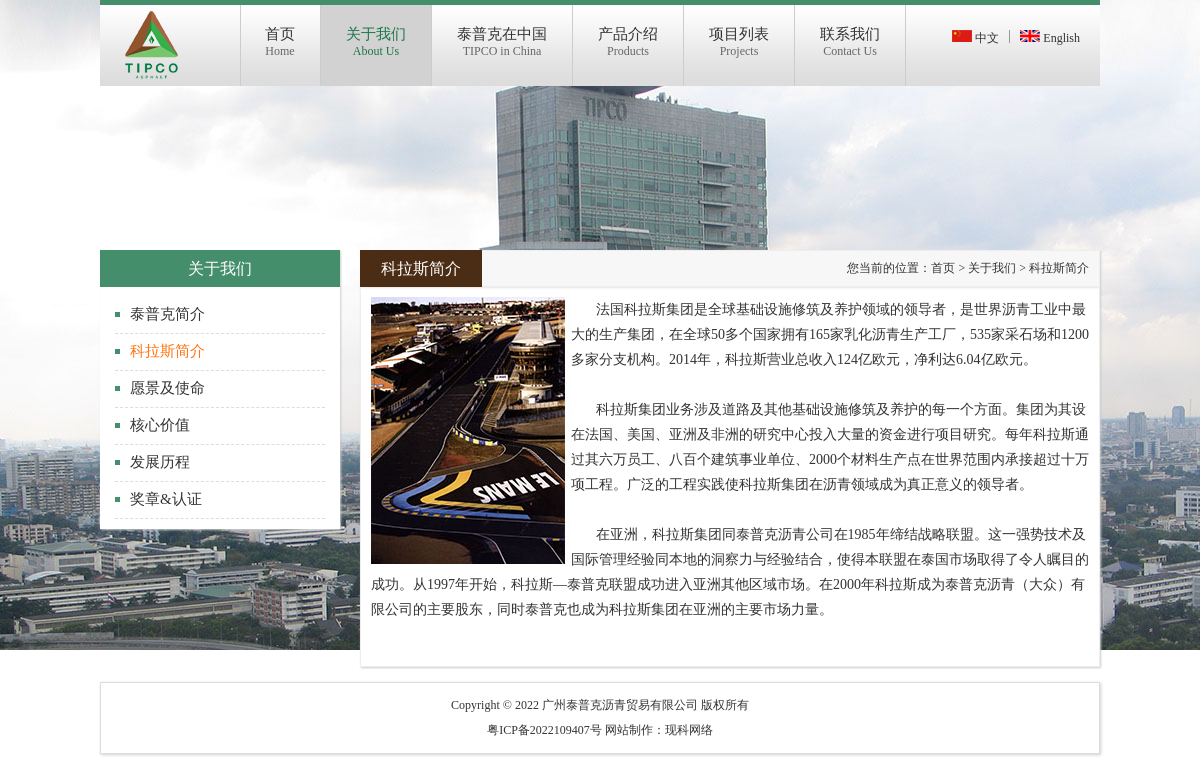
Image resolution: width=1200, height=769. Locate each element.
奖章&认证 (166, 499)
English (1050, 38)
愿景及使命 (167, 388)
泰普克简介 (167, 314)
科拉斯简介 (167, 351)
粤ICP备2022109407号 (544, 730)
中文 (975, 38)
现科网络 (689, 730)
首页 (943, 268)
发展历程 (160, 462)
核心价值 (160, 425)
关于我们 (992, 268)
